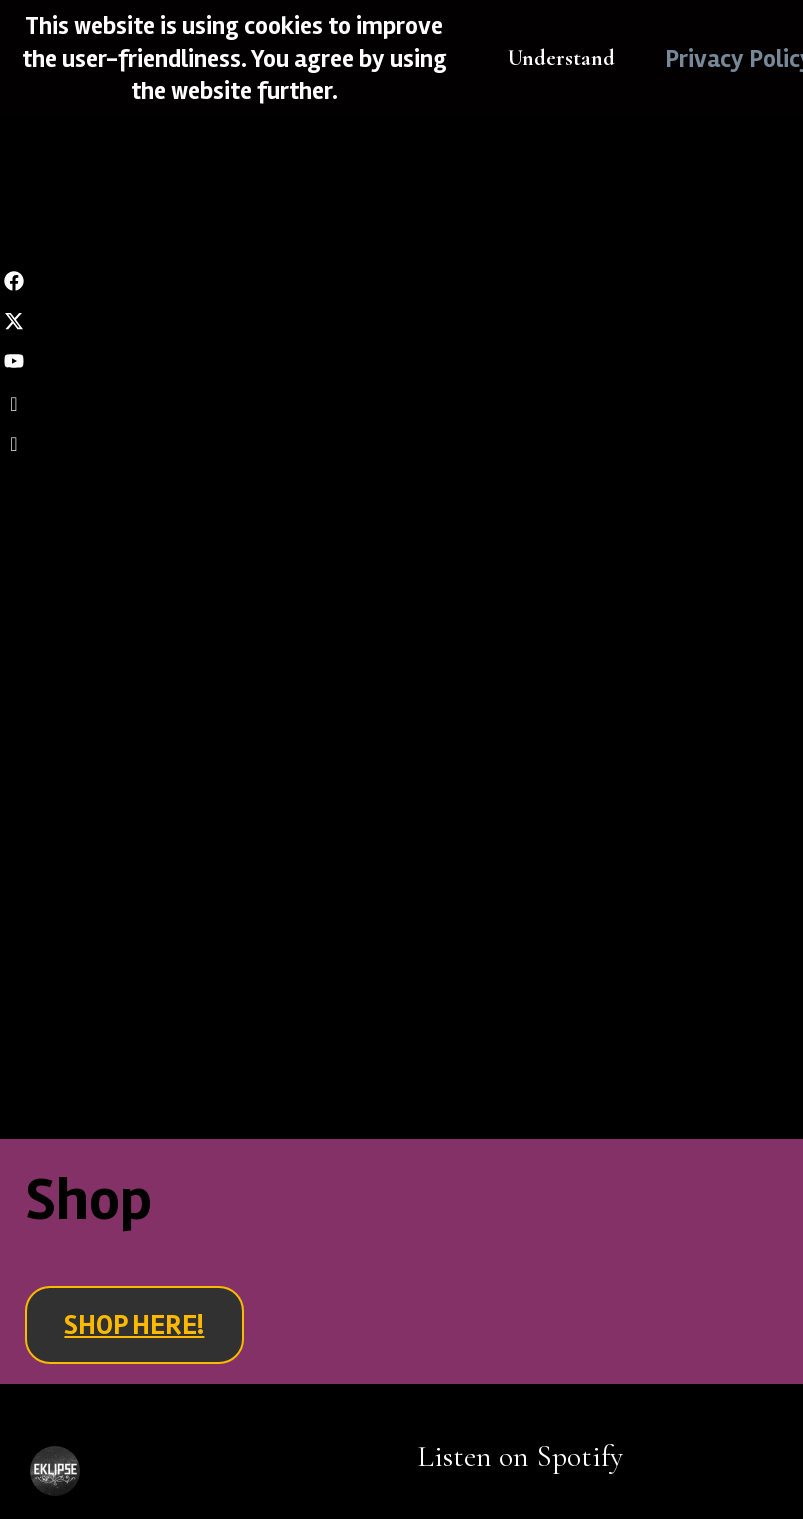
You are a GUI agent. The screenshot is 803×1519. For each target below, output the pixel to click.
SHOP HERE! (134, 1325)
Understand (561, 58)
